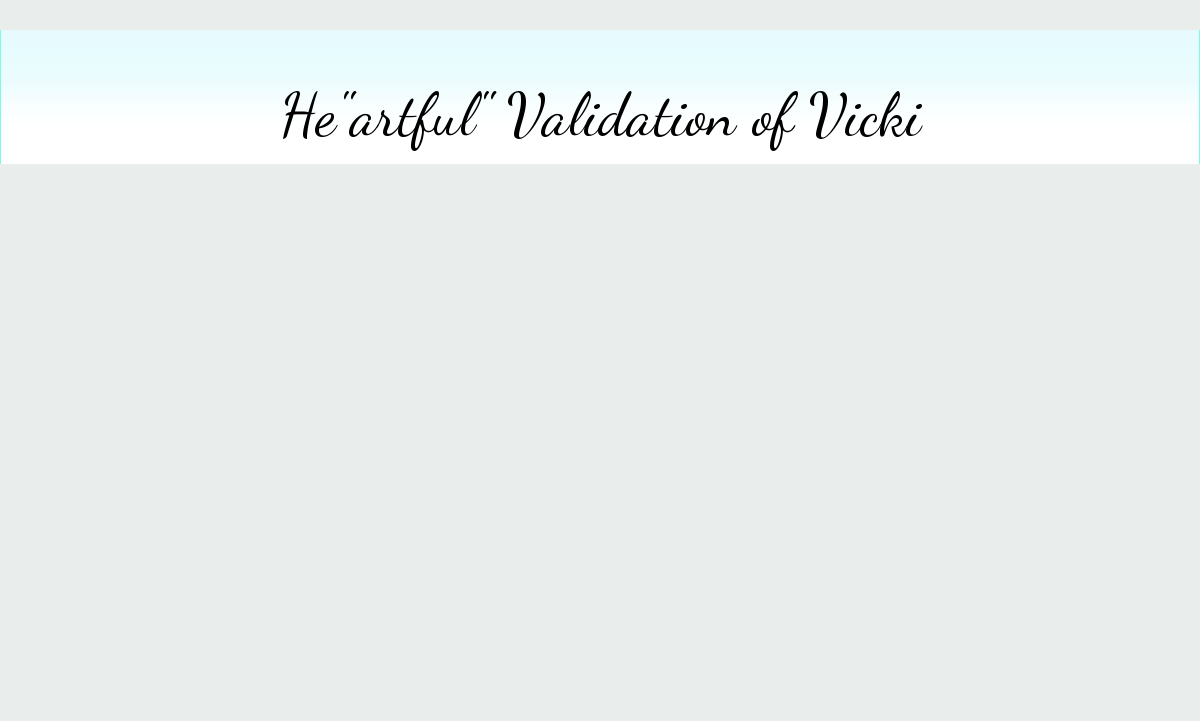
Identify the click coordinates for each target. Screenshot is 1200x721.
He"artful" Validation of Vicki (600, 115)
